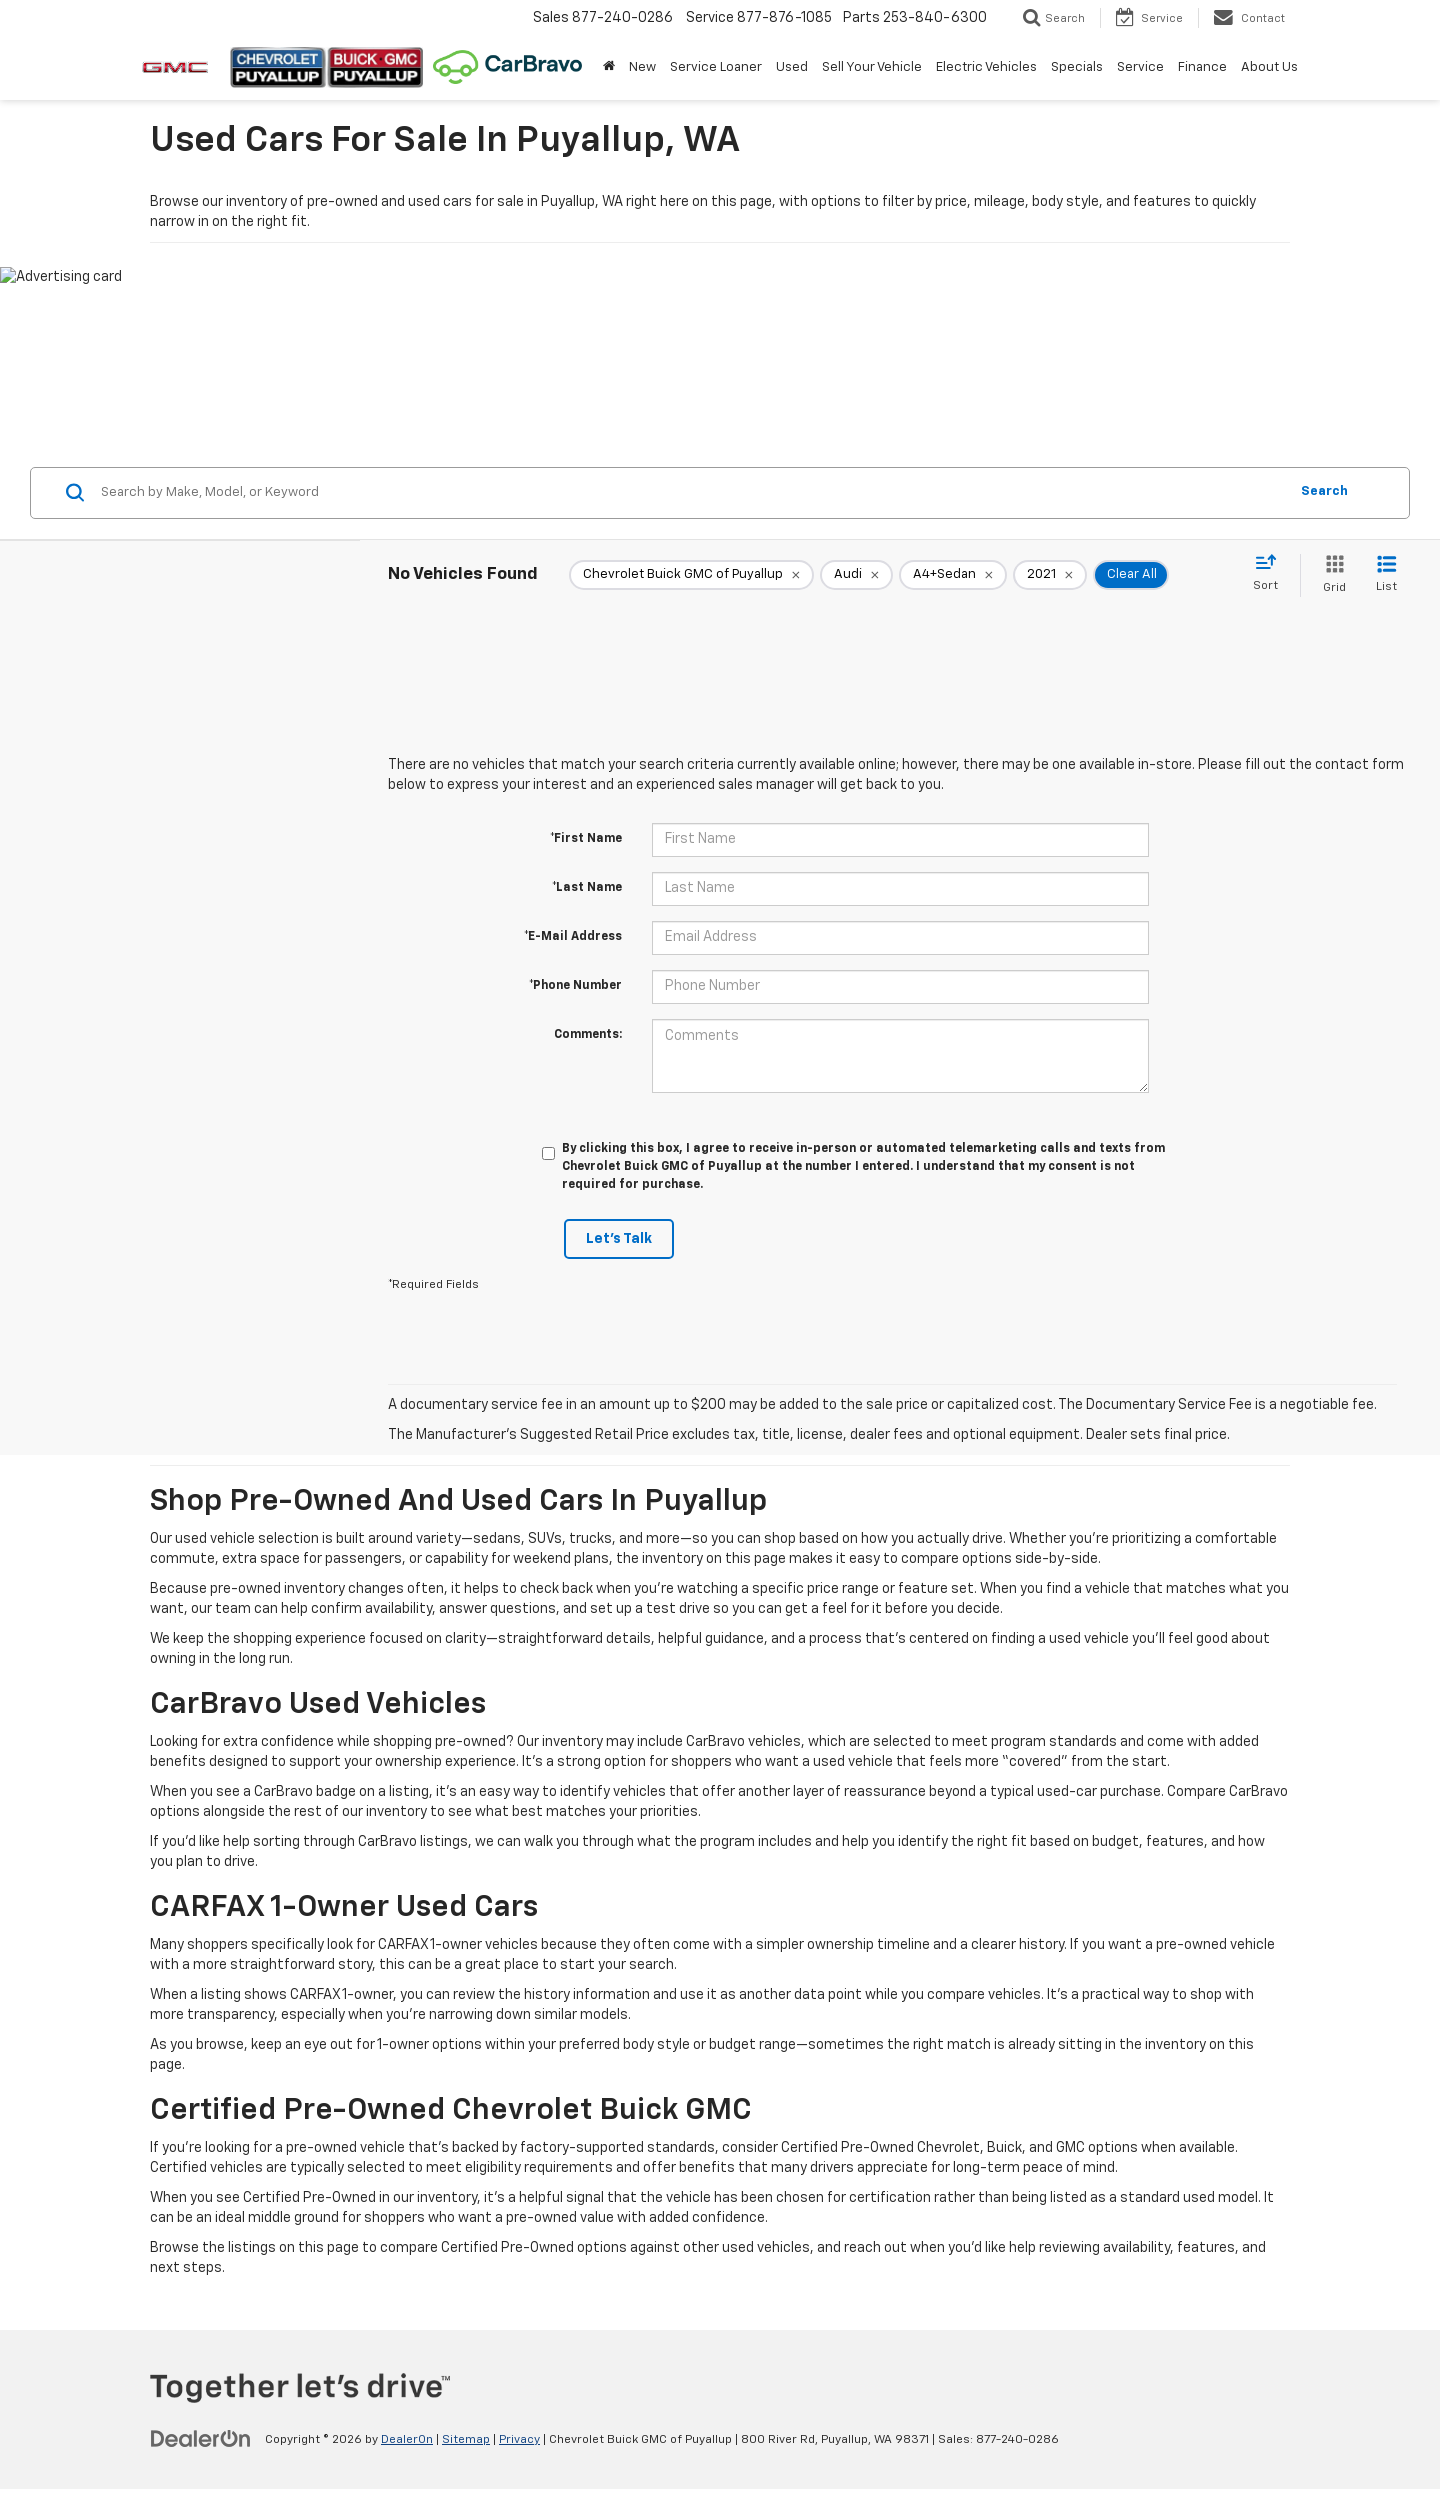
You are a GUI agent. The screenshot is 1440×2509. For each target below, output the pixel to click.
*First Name (586, 839)
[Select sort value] (1271, 574)
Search (1324, 491)
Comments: (588, 1035)
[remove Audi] (856, 575)
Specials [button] (1077, 67)
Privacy (519, 2440)
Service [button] (1140, 67)
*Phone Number (575, 986)
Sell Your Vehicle (872, 67)
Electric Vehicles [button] (986, 67)
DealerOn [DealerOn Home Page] (407, 2440)
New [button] (642, 67)
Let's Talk (619, 1239)
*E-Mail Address (573, 937)
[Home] (609, 68)
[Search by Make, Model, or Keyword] (691, 493)
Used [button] (792, 67)
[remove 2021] (1050, 575)
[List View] (1386, 575)
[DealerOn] (201, 2439)
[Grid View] (1330, 575)
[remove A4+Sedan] (953, 575)
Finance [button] (1202, 67)
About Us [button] (1269, 67)
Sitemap (466, 2440)
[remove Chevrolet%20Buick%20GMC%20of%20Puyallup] (691, 575)
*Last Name (587, 888)
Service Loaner (716, 67)
